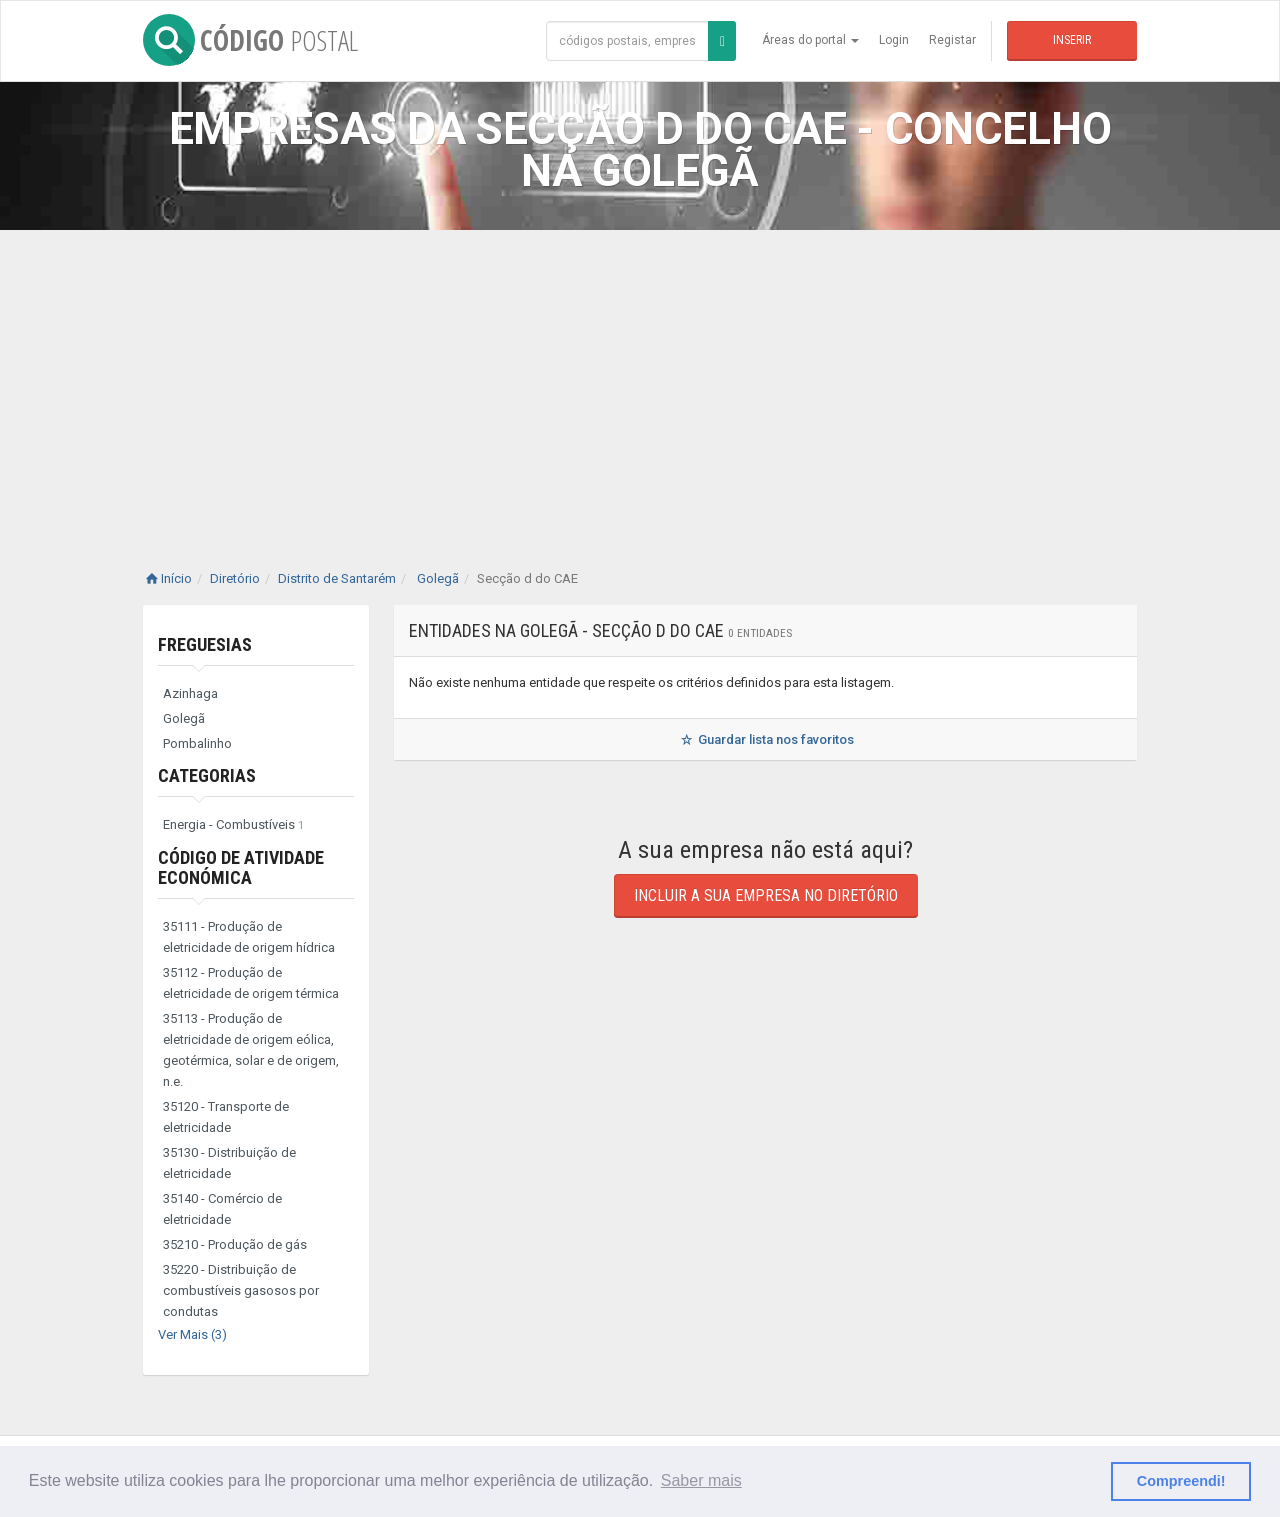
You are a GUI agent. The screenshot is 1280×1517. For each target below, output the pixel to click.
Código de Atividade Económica (241, 867)
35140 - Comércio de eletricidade (222, 1209)
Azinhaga (190, 693)
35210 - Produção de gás (235, 1244)
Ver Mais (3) (192, 1334)
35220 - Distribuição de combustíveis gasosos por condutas (241, 1290)
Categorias (207, 775)
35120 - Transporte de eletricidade (226, 1117)
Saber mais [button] (701, 1480)
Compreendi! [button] (1181, 1481)
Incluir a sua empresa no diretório (766, 895)
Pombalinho (197, 743)
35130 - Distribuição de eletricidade (229, 1163)
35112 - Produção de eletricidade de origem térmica (251, 983)
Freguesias (205, 644)
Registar (952, 40)
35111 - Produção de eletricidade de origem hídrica (249, 937)
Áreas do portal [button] (810, 40)
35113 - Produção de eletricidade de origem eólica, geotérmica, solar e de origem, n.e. (251, 1050)
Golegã (184, 718)
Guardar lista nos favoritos (765, 739)
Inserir (1072, 40)
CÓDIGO (250, 40)
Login (894, 40)
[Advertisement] (640, 380)
